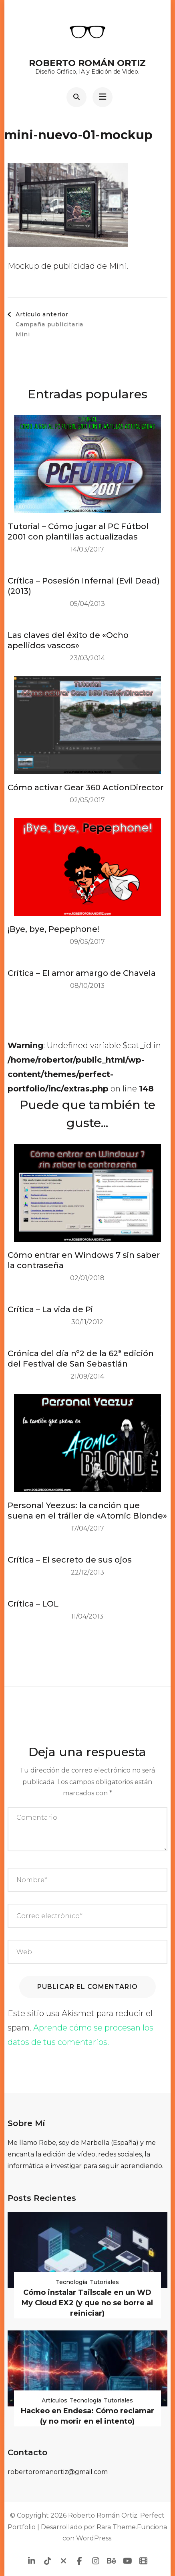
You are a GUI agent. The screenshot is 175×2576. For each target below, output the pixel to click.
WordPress (93, 2538)
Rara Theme (116, 2527)
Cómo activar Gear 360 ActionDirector (85, 787)
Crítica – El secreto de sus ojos (70, 1560)
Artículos (54, 2400)
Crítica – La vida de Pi (50, 1309)
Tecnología (71, 2282)
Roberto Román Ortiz (87, 63)
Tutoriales (104, 2282)
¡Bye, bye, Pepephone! (53, 929)
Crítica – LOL (33, 1604)
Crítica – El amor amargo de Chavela (82, 973)
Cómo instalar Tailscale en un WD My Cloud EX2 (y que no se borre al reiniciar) (87, 2303)
